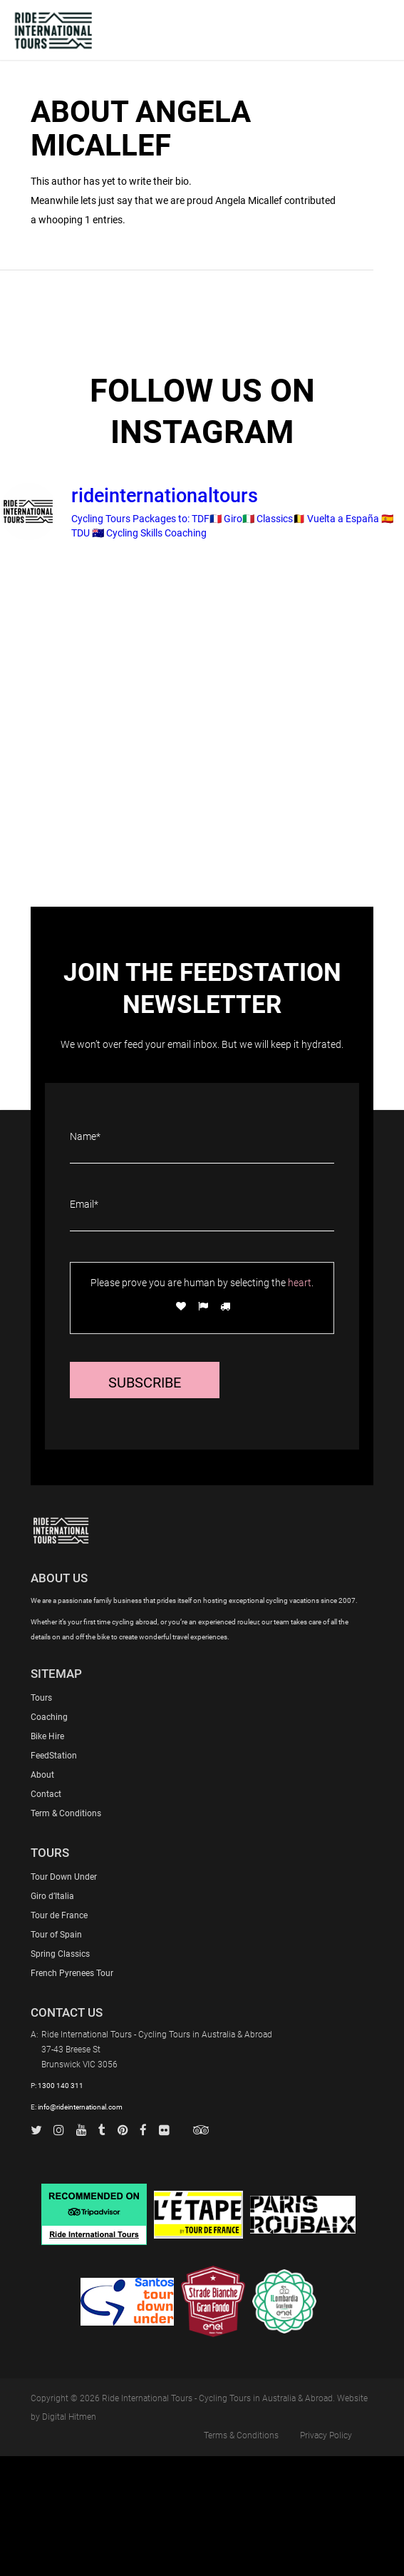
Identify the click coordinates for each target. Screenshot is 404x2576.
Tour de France (59, 1915)
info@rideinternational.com (80, 2107)
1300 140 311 (60, 2085)
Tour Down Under (64, 1877)
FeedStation (54, 1756)
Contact (46, 1794)
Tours (41, 1698)
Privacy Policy (326, 2435)
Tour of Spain (56, 1935)
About (42, 1775)
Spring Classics (60, 1954)
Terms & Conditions (241, 2435)
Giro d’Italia (52, 1896)
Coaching (49, 1717)
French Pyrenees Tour (72, 1973)
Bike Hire (47, 1736)
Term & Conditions (66, 1813)
